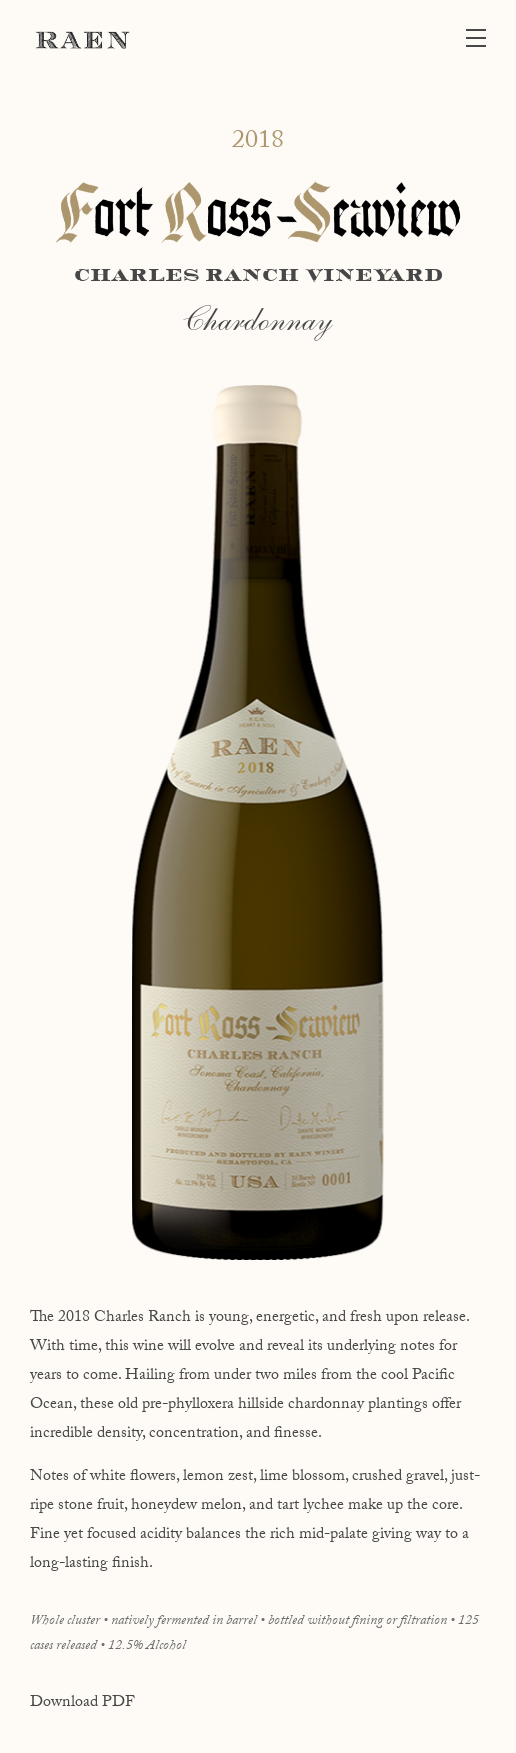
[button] (481, 40)
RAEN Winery (82, 40)
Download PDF (82, 1703)
